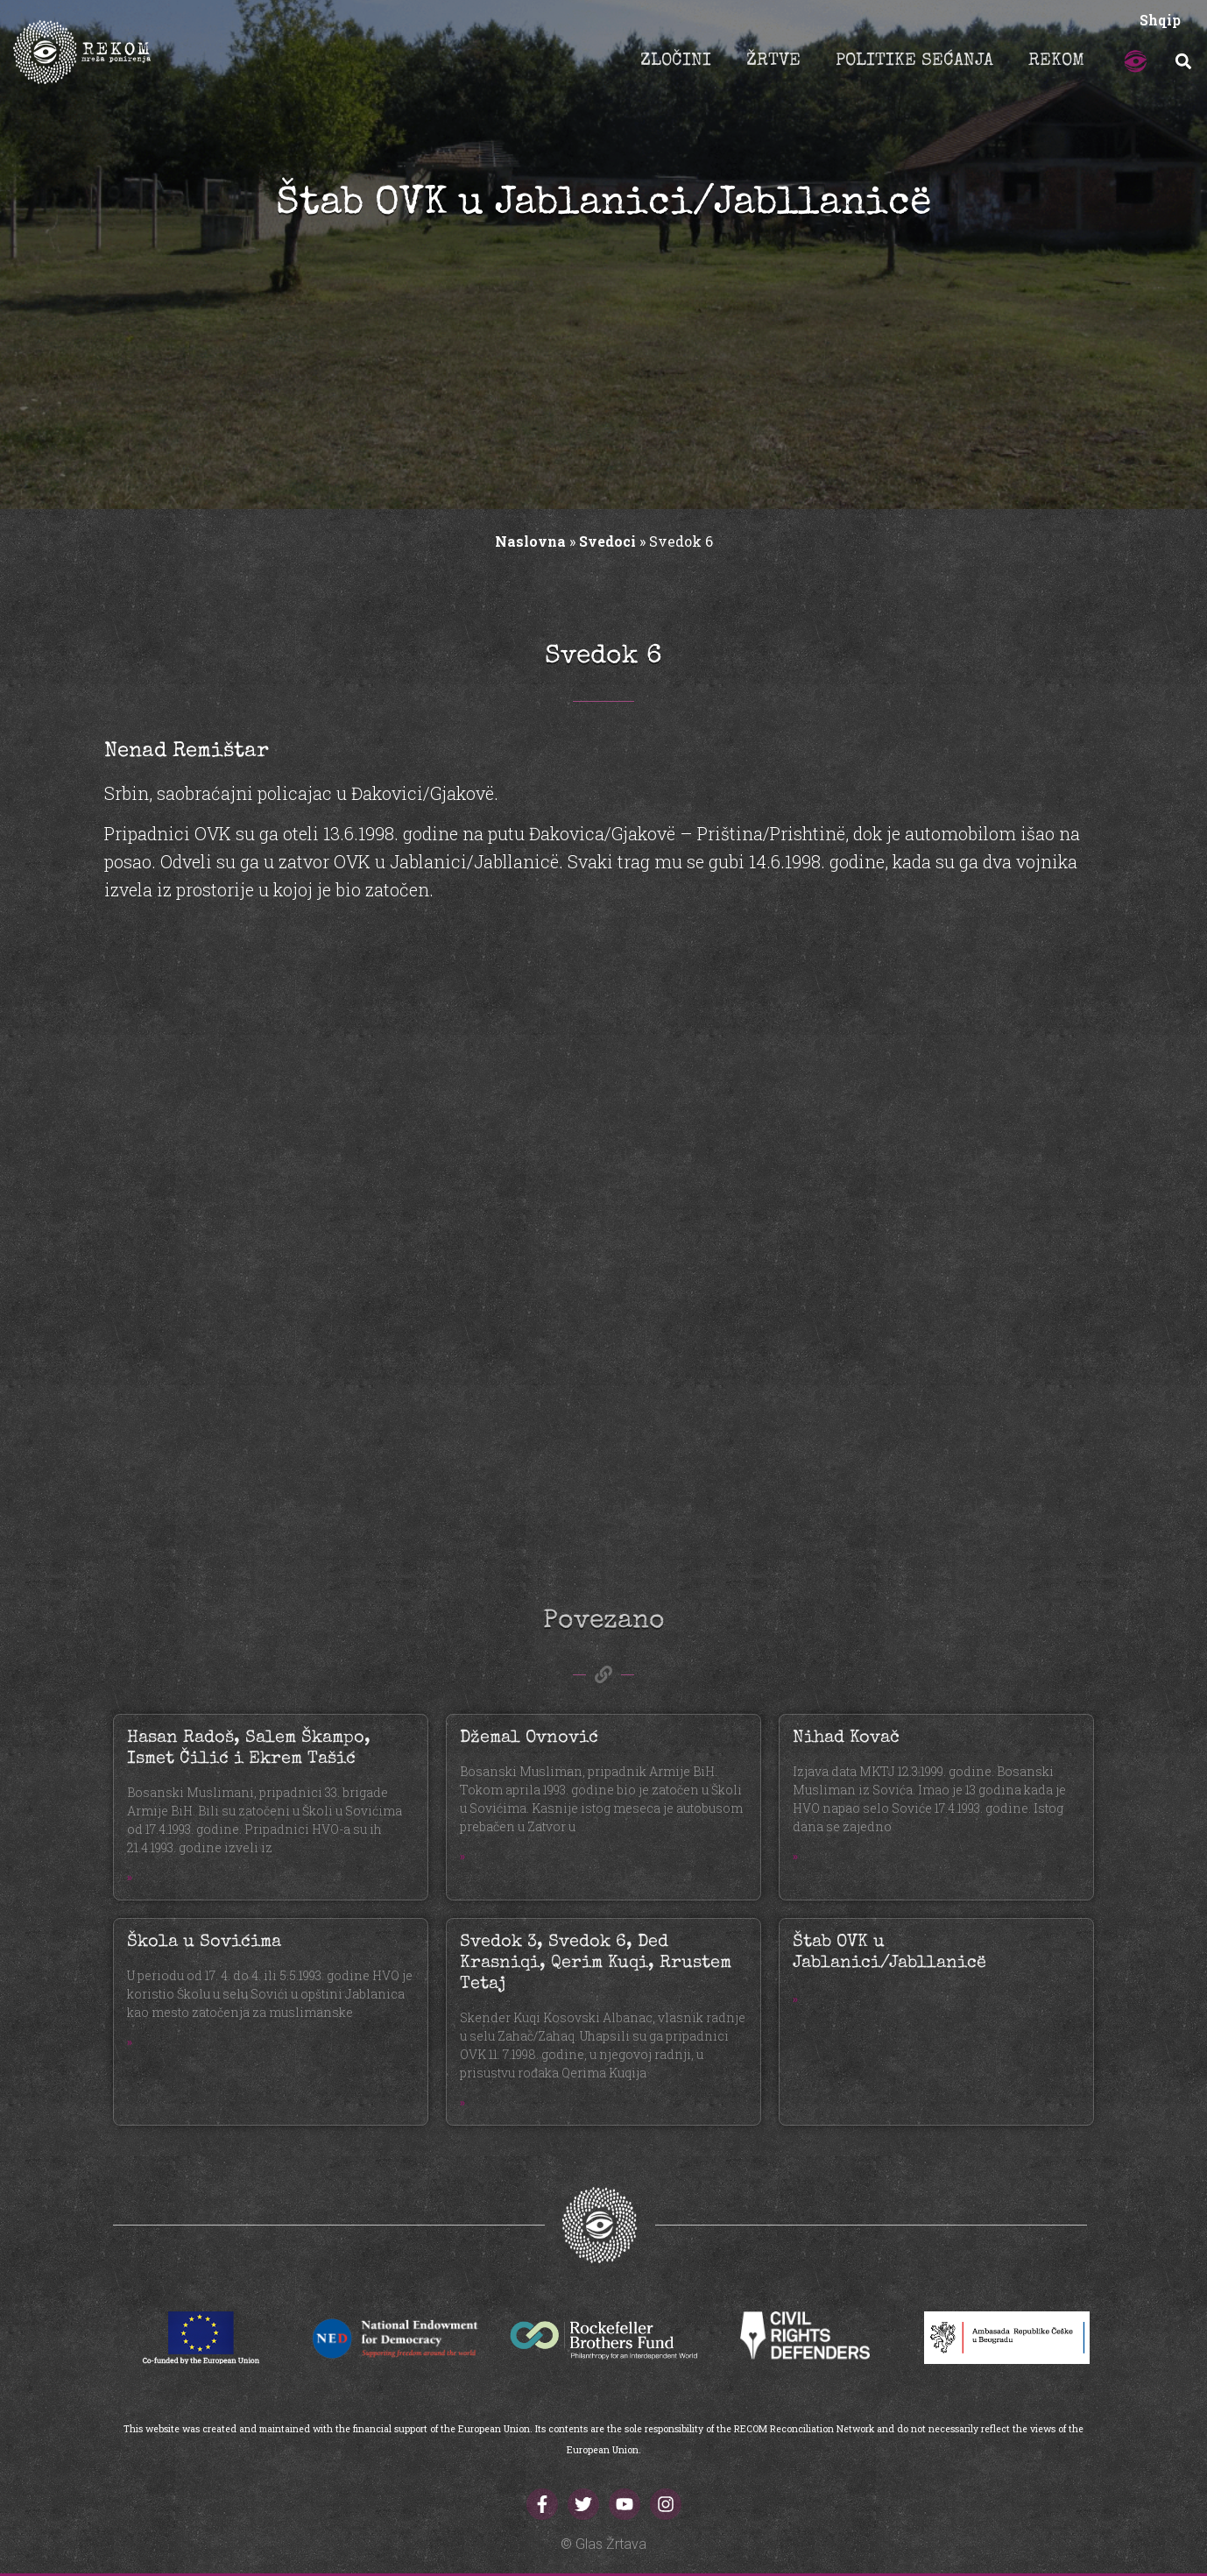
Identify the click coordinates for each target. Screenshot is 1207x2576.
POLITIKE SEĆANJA (914, 61)
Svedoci (607, 541)
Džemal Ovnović (529, 1738)
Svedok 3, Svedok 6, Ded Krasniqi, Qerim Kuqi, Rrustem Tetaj (595, 1963)
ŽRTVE (773, 61)
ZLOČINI (675, 61)
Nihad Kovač (846, 1738)
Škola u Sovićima (204, 1942)
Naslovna (530, 541)
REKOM (1056, 61)
